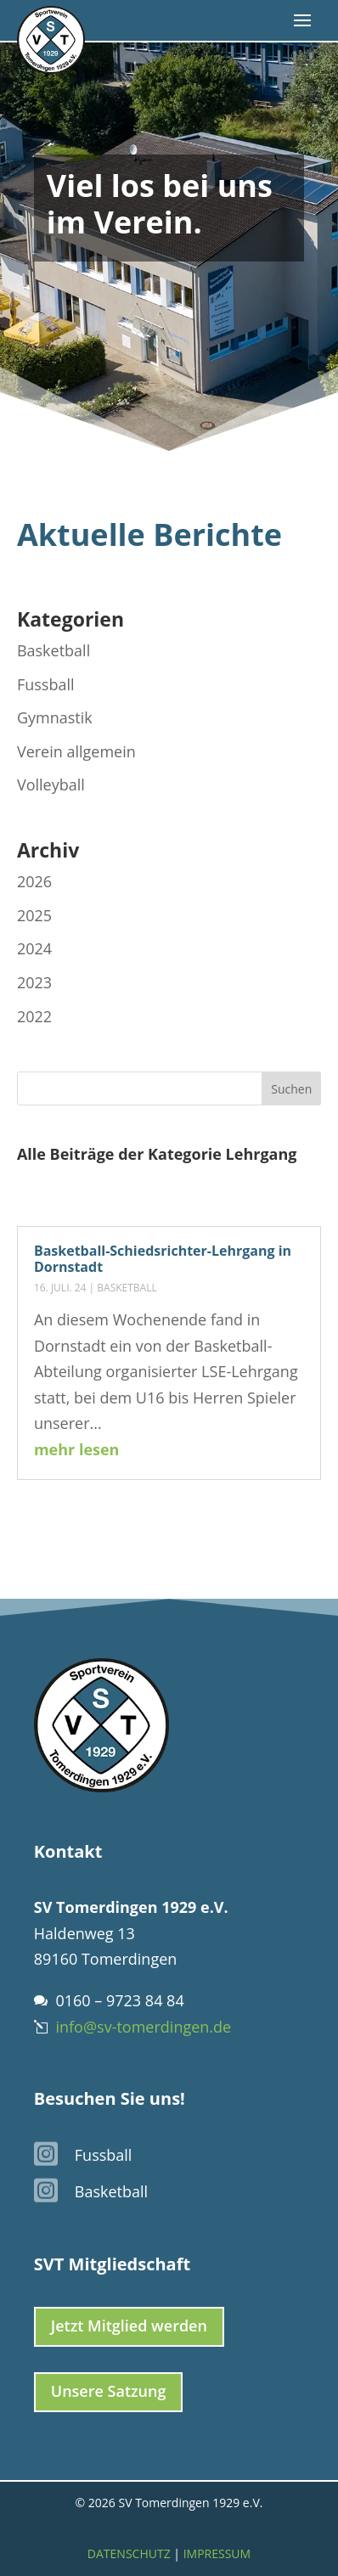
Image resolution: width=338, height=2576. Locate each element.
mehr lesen (77, 1449)
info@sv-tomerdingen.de (143, 2026)
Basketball (126, 1287)
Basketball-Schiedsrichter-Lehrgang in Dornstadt (162, 1258)
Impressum (217, 2553)
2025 (34, 915)
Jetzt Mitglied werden (129, 2325)
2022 (34, 1016)
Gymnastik (55, 717)
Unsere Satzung (108, 2391)
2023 (34, 982)
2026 (34, 881)
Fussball (46, 684)
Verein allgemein (76, 751)
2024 (34, 948)
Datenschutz (129, 2553)
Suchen (291, 1089)
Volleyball (51, 784)
